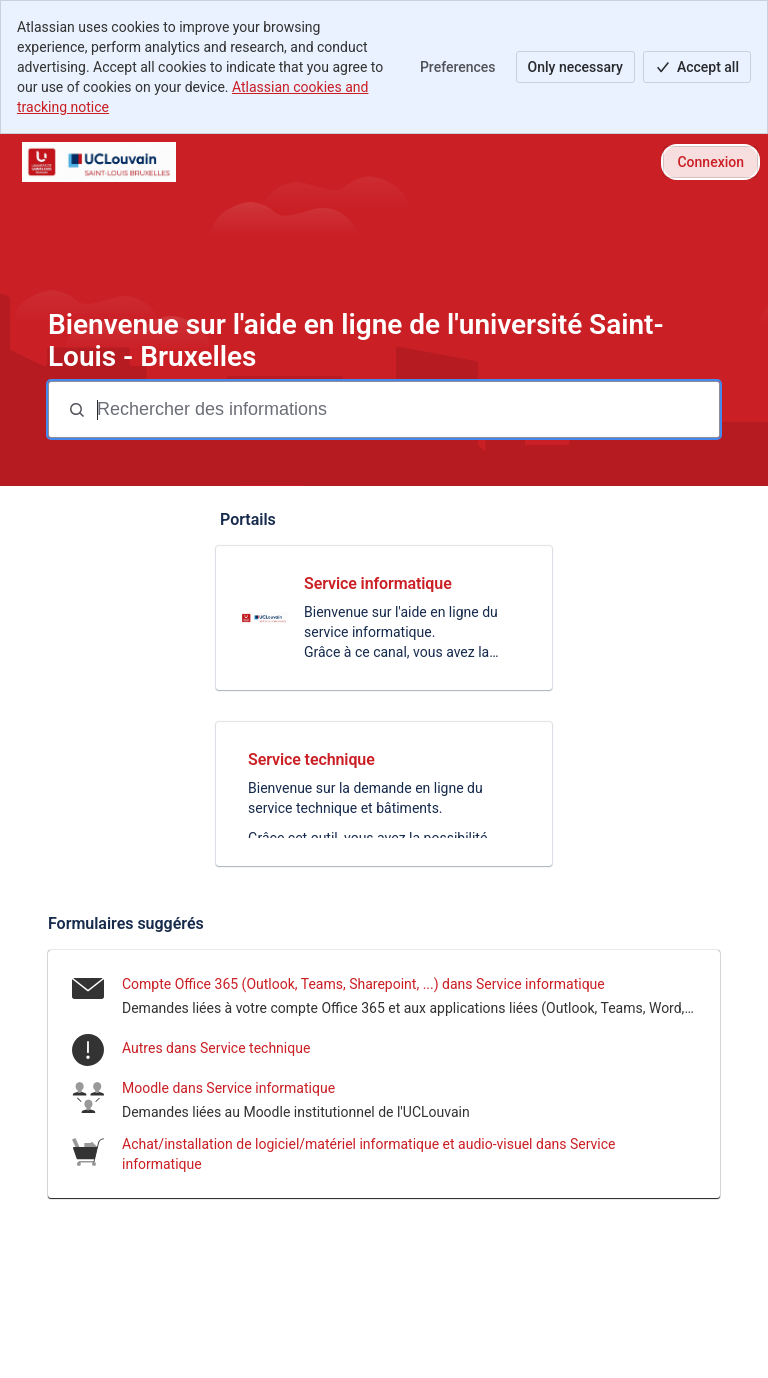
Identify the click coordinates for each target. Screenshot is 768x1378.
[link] (384, 618)
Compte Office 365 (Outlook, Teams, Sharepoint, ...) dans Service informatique (363, 984)
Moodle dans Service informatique (228, 1088)
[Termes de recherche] (406, 409)
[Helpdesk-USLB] (99, 162)
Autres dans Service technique (216, 1048)
